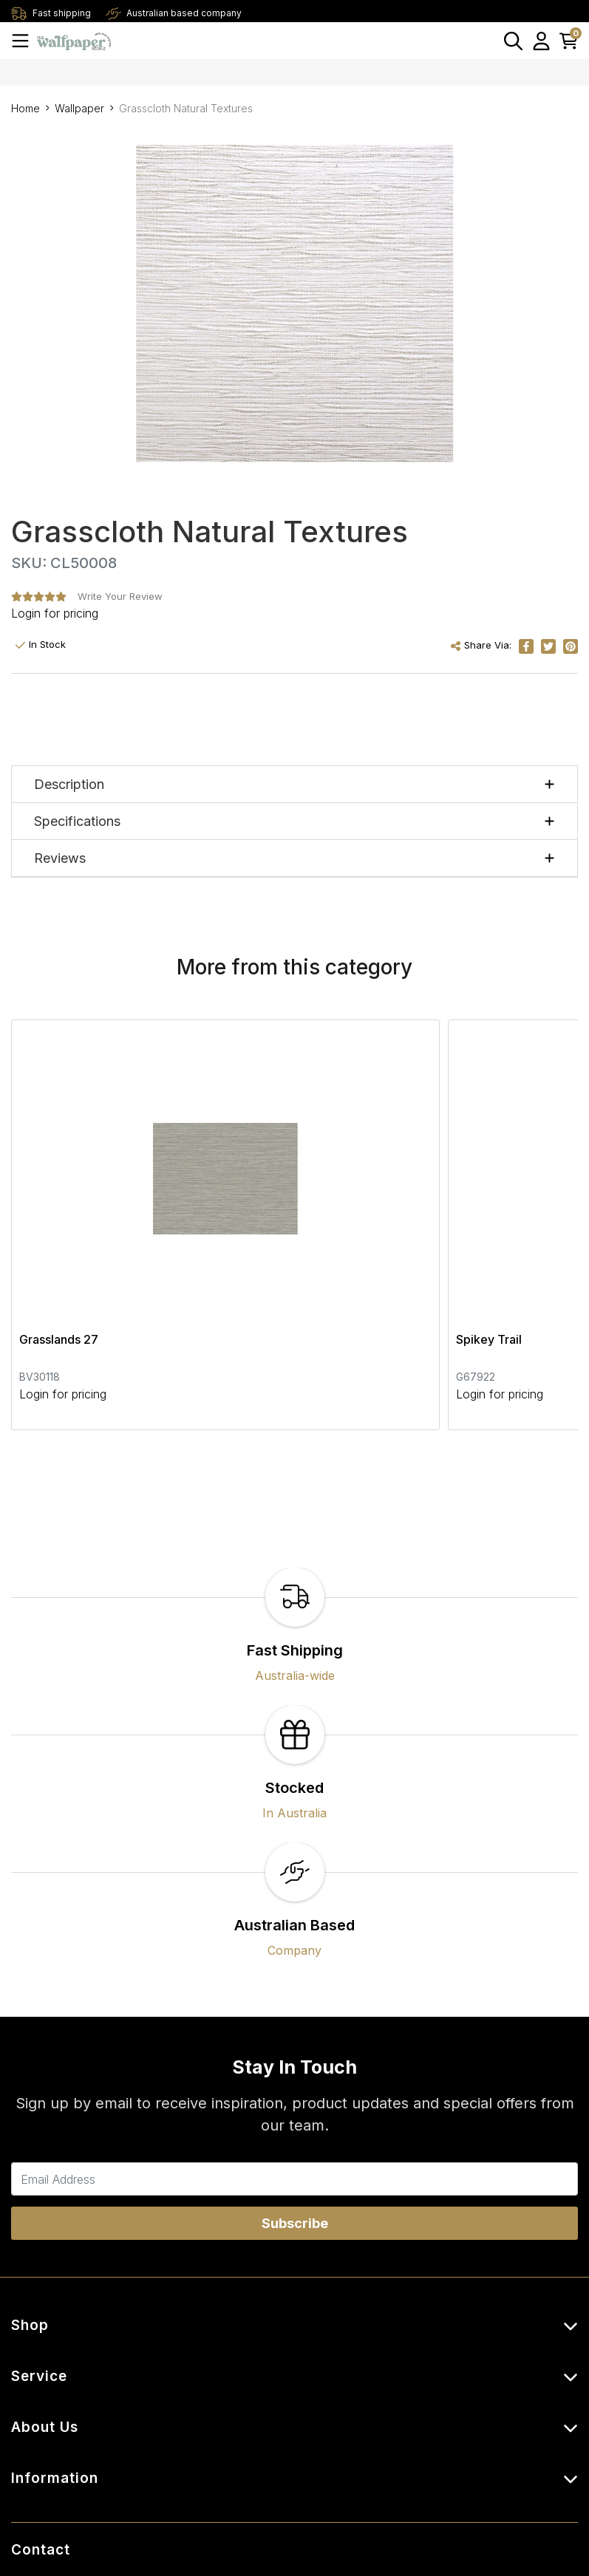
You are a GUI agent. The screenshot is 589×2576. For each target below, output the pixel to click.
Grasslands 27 (58, 1166)
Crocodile (432, 1166)
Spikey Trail (245, 1166)
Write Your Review (120, 596)
